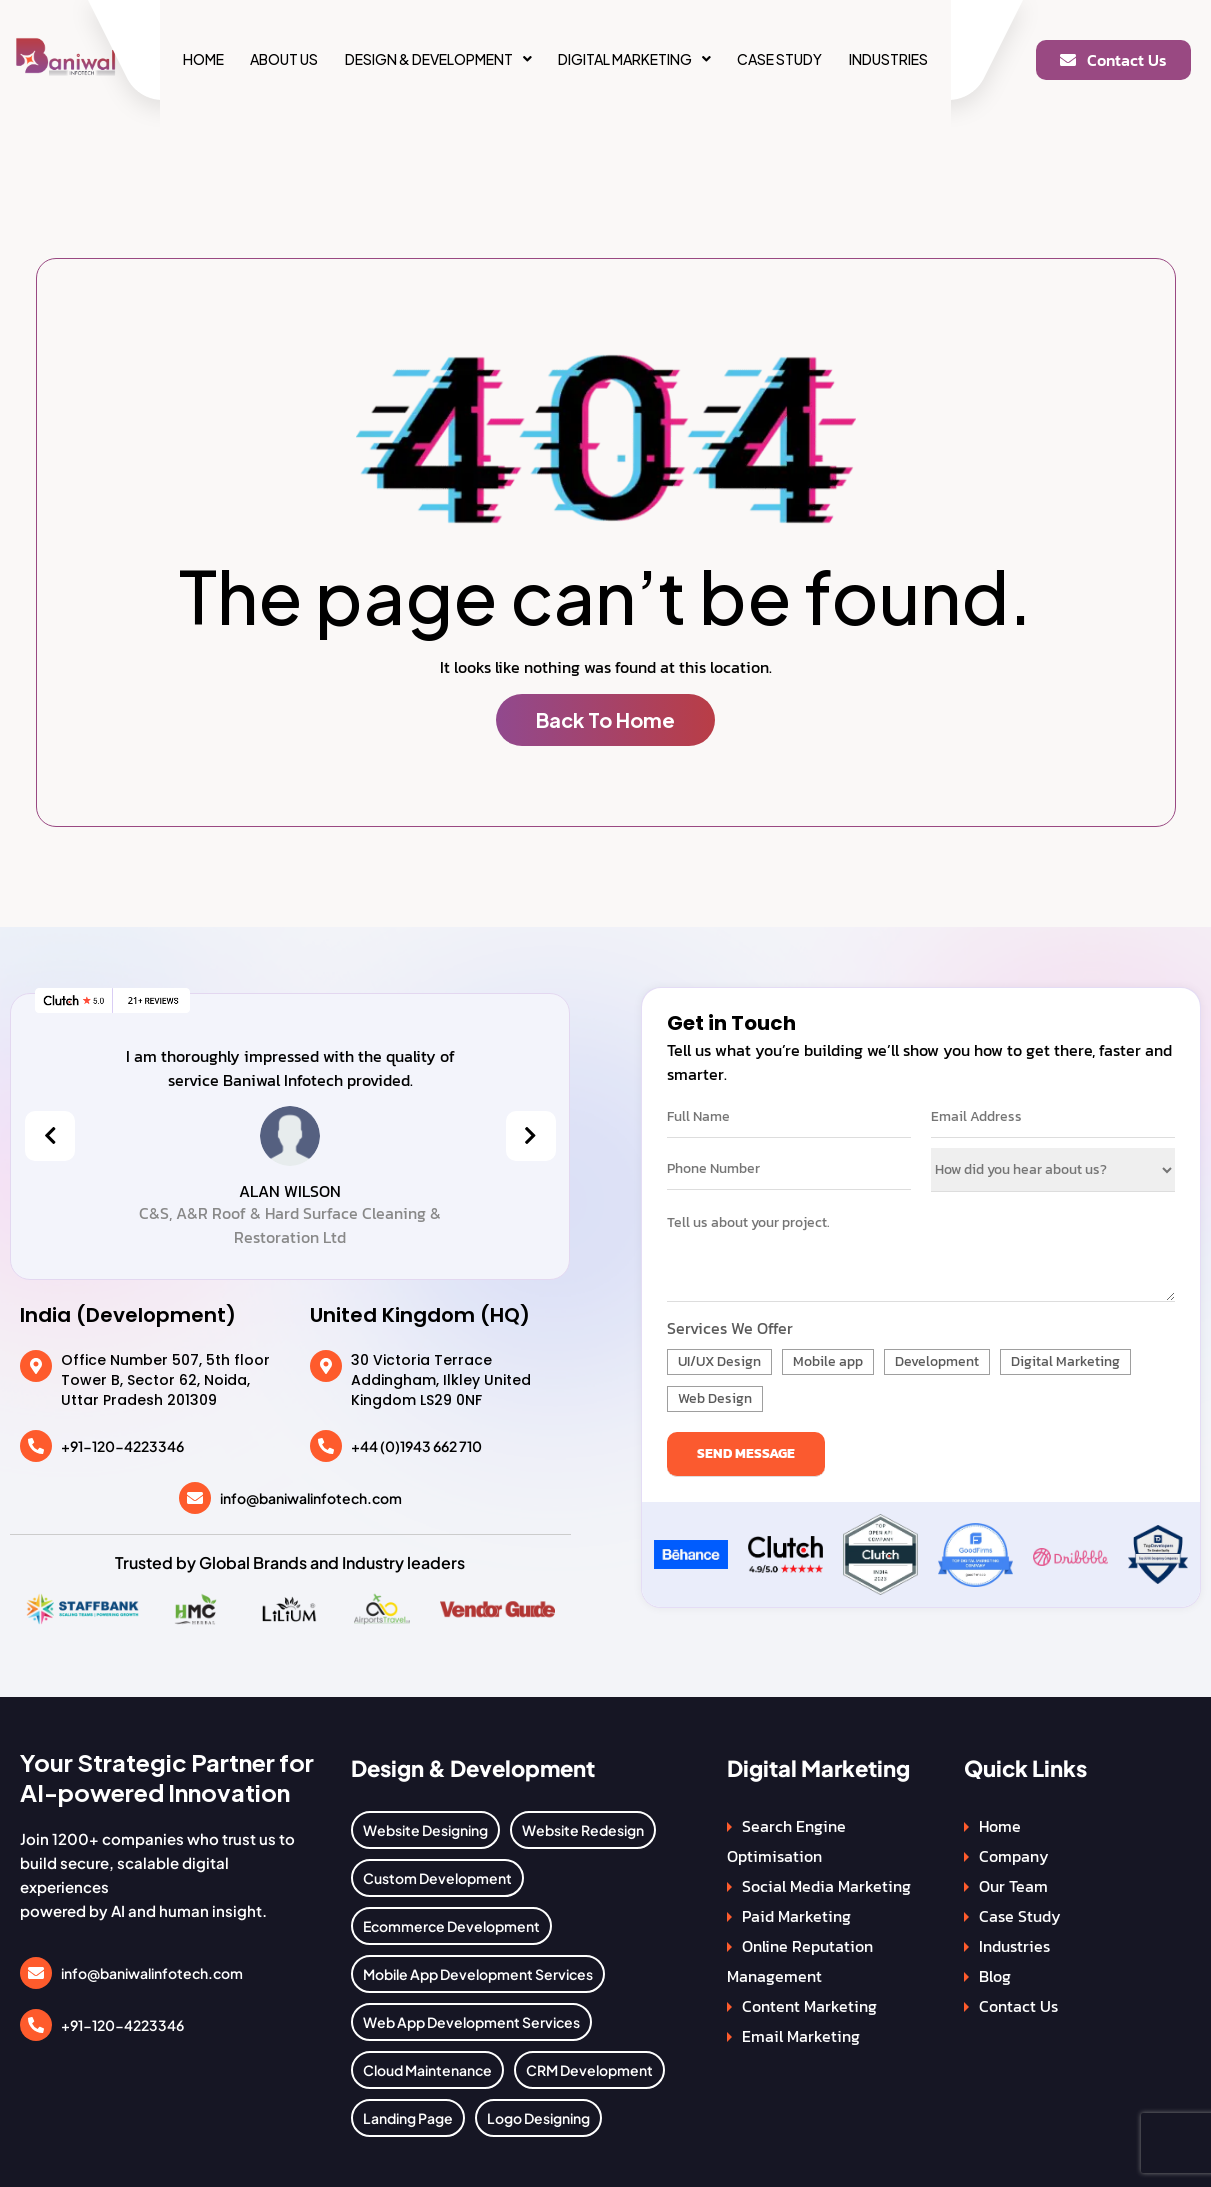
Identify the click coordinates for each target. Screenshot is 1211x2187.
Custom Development (437, 1878)
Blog (995, 1976)
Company (1014, 1856)
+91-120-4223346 (122, 1446)
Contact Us (1018, 2006)
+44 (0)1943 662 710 (416, 1446)
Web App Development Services (471, 2022)
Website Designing (425, 1830)
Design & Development (438, 59)
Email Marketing (801, 2036)
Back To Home (605, 719)
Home (203, 59)
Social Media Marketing (826, 1886)
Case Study (779, 59)
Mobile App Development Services (478, 1974)
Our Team (1013, 1886)
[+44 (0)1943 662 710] (326, 1446)
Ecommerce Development (451, 1926)
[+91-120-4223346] (36, 1446)
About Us (284, 59)
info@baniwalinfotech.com (311, 1498)
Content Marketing (809, 2006)
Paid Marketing (796, 1916)
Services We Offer (730, 1328)
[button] (438, 59)
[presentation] (50, 1136)
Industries (888, 59)
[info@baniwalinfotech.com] (195, 1498)
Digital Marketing (634, 59)
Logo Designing (538, 2118)
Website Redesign (583, 1830)
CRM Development (589, 2070)
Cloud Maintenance (427, 2070)
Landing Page (408, 2118)
